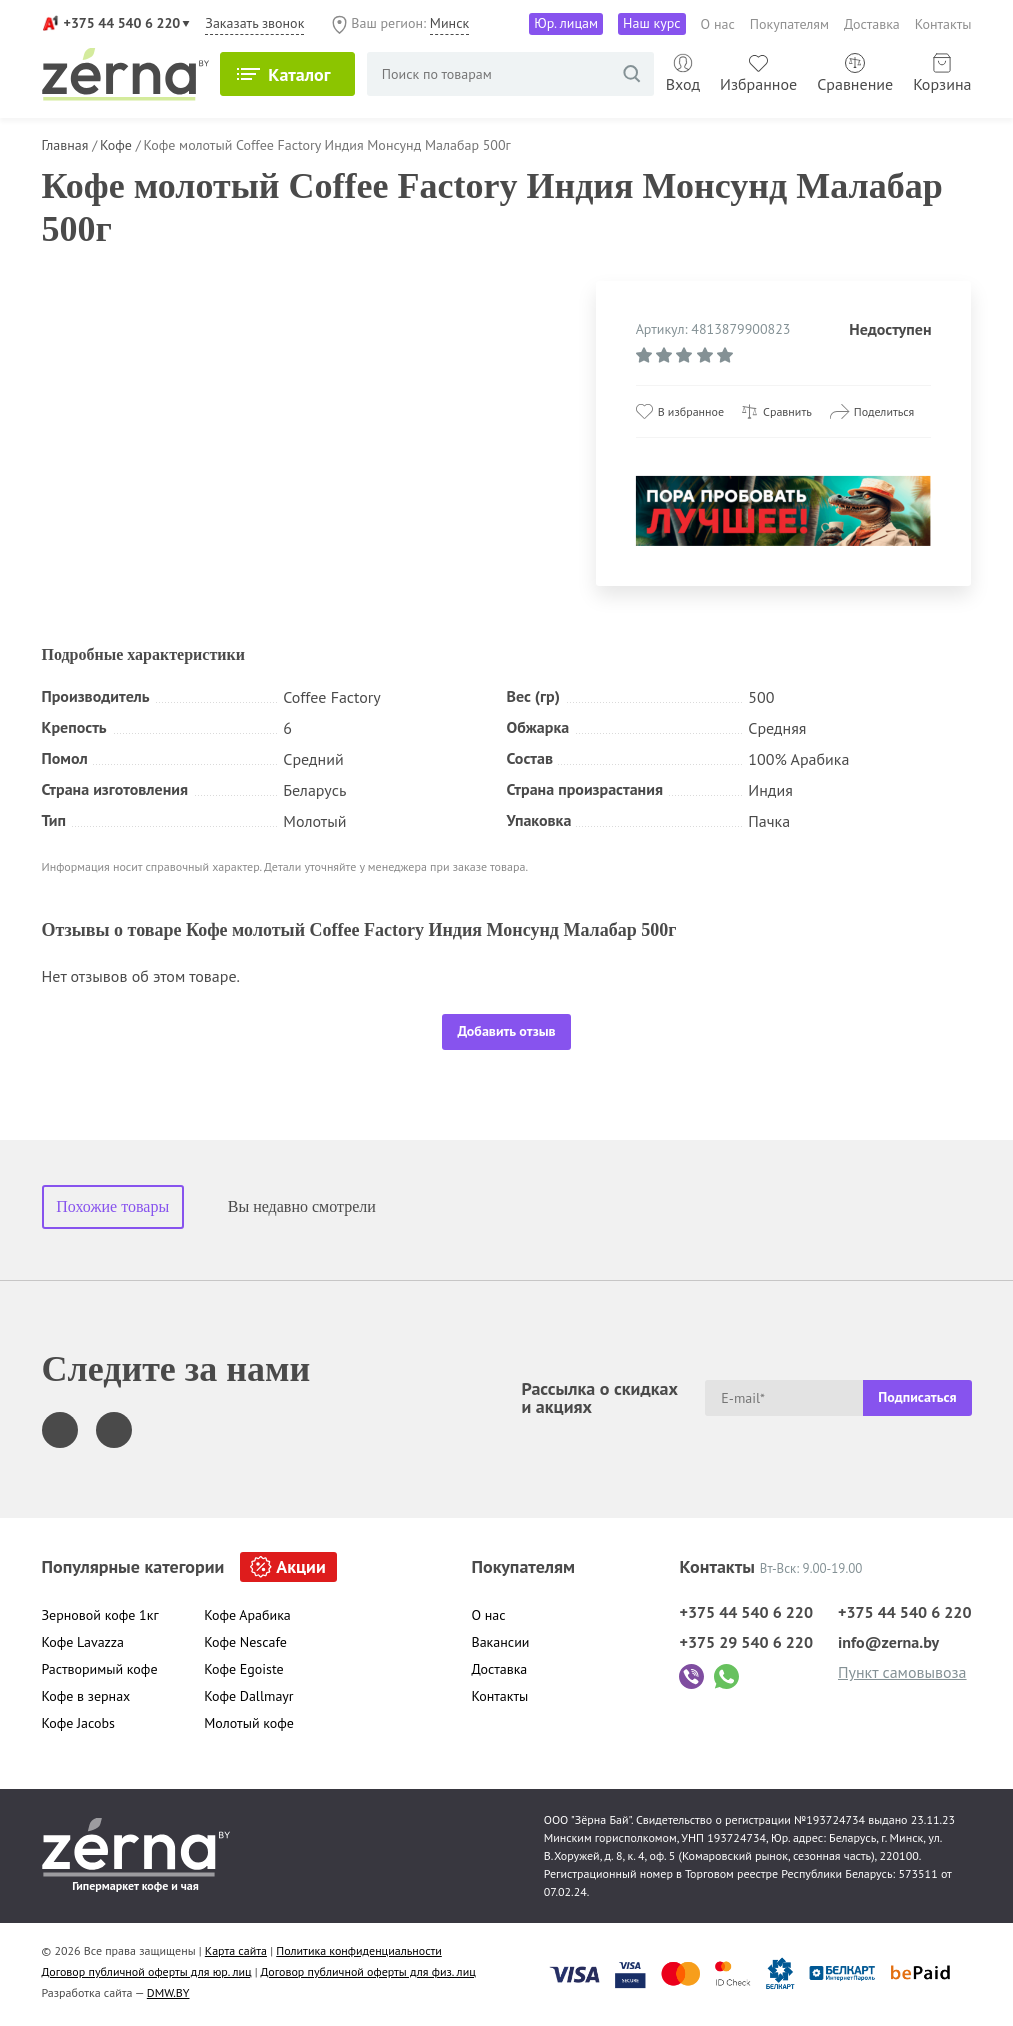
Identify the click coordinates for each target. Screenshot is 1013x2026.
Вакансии (501, 1642)
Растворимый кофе (100, 1669)
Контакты (943, 24)
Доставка (872, 24)
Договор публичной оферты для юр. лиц (147, 1971)
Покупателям (789, 24)
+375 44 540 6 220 (122, 23)
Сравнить (787, 411)
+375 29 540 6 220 (746, 1642)
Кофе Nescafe (245, 1642)
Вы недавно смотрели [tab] (302, 1206)
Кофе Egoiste (243, 1669)
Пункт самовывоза (902, 1672)
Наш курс (652, 23)
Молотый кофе (249, 1723)
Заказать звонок (254, 23)
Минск (449, 23)
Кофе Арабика (247, 1615)
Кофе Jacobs (78, 1723)
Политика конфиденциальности (359, 1950)
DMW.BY (168, 1992)
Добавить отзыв (506, 1031)
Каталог (307, 74)
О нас (718, 24)
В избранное (691, 411)
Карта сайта (236, 1950)
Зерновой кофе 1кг (100, 1615)
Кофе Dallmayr (248, 1696)
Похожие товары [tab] (112, 1206)
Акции (300, 1566)
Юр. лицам (566, 23)
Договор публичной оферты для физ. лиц (368, 1971)
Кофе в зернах (86, 1696)
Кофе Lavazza (83, 1642)
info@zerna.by (888, 1642)
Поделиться (884, 411)
